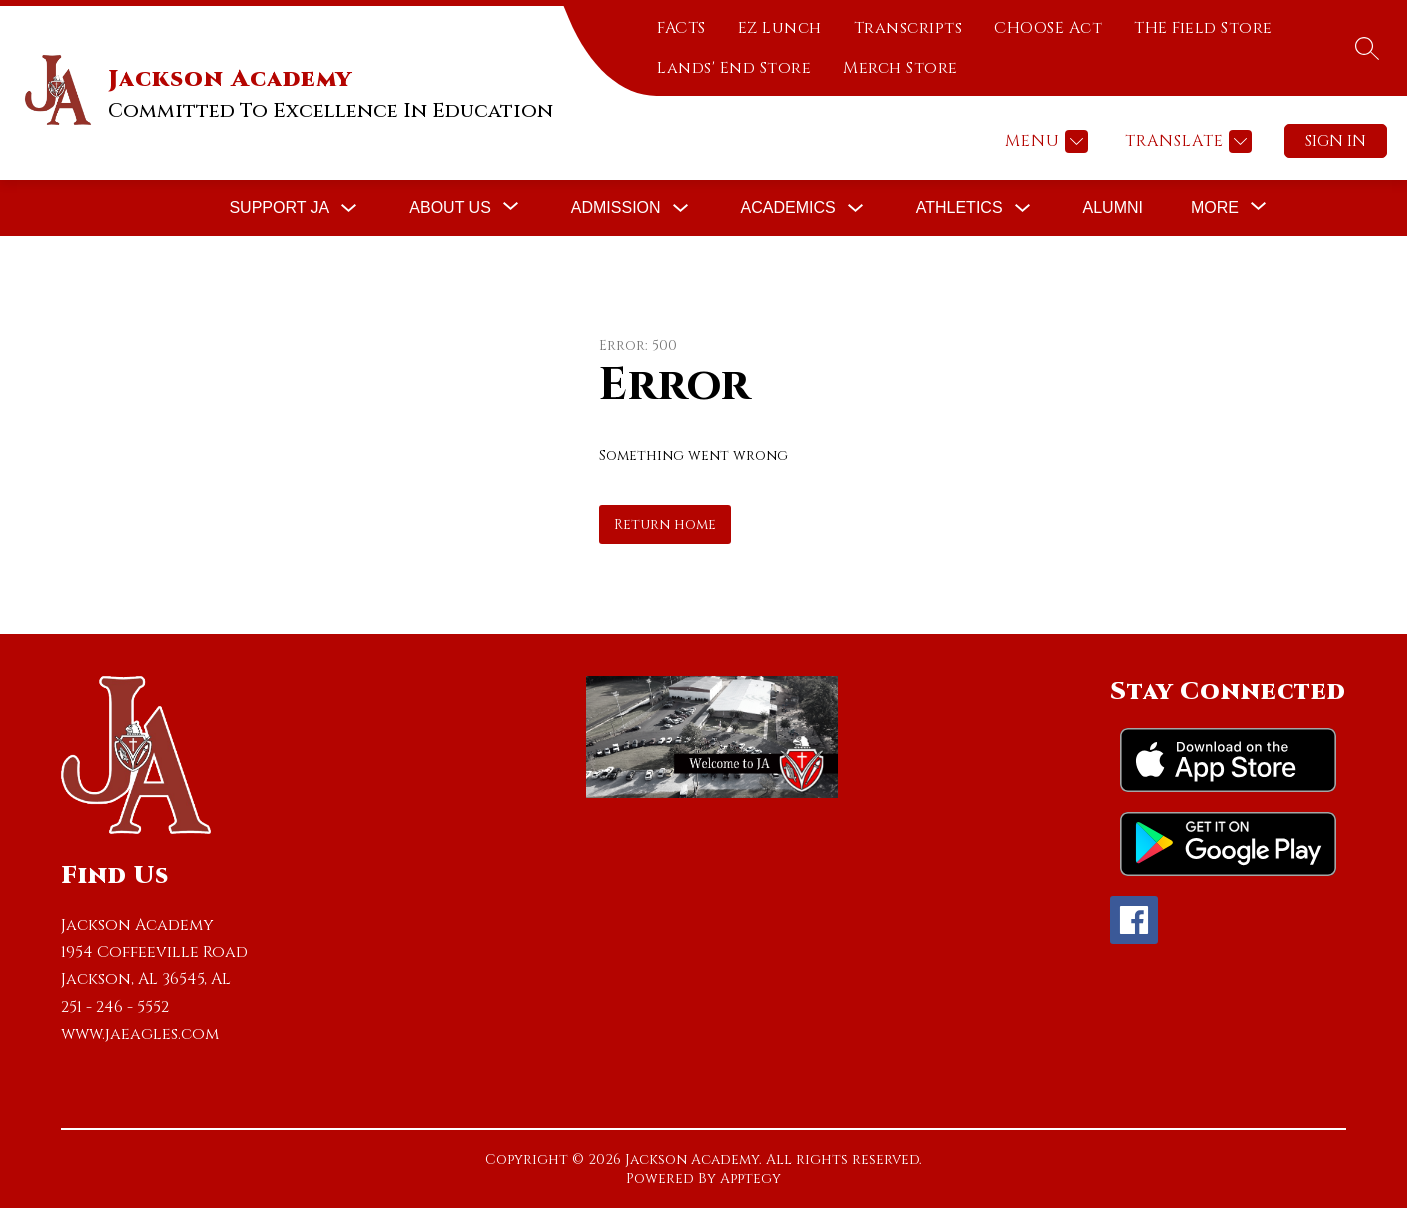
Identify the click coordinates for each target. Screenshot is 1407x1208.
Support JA (279, 207)
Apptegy (750, 1178)
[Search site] (1367, 48)
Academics (788, 207)
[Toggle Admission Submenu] (681, 208)
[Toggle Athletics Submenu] (1023, 208)
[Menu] (1044, 141)
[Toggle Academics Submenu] (856, 208)
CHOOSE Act (1048, 28)
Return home (665, 524)
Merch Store (900, 68)
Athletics (959, 207)
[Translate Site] (1186, 141)
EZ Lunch (780, 28)
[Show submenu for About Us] (450, 208)
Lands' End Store (734, 68)
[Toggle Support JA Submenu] (349, 208)
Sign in (1335, 141)
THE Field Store (1203, 28)
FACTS (681, 28)
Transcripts (908, 28)
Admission (616, 207)
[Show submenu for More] (1215, 208)
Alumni (1113, 207)
